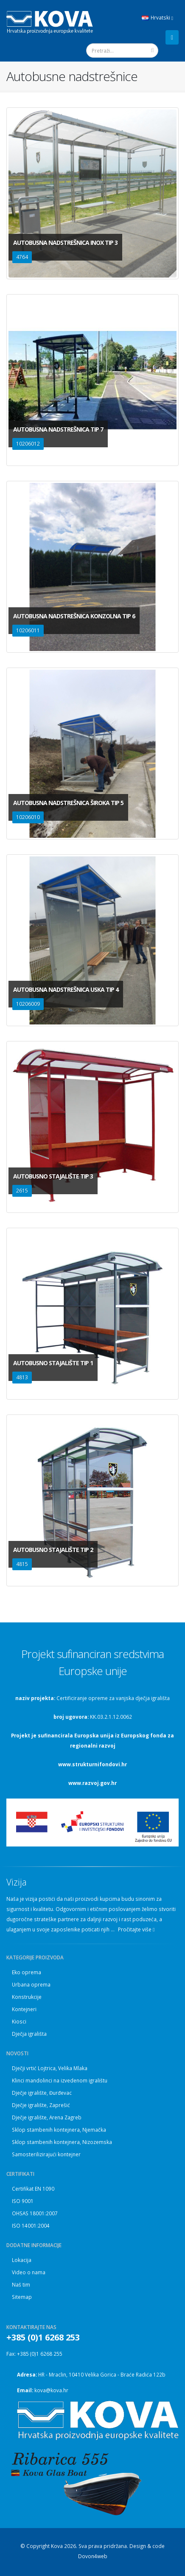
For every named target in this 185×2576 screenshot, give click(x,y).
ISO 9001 (23, 2200)
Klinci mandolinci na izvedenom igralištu (59, 2080)
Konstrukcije (27, 1996)
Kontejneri (24, 2009)
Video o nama (28, 2272)
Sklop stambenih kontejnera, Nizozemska (62, 2141)
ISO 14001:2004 (31, 2225)
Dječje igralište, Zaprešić (41, 2105)
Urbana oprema (31, 1984)
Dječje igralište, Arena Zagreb (46, 2117)
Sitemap (22, 2296)
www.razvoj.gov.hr (92, 1782)
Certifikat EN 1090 (33, 2188)
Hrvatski (157, 17)
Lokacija (21, 2259)
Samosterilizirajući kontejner (46, 2154)
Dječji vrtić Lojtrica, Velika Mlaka (49, 2068)
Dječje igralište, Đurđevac (42, 2092)
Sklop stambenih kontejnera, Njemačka (59, 2129)
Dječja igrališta (29, 2033)
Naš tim (21, 2284)
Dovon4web (92, 2556)
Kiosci (19, 2021)
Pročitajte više (136, 1929)
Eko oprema (26, 1972)
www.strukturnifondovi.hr (92, 1764)
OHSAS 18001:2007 (35, 2213)
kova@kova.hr (51, 2390)
